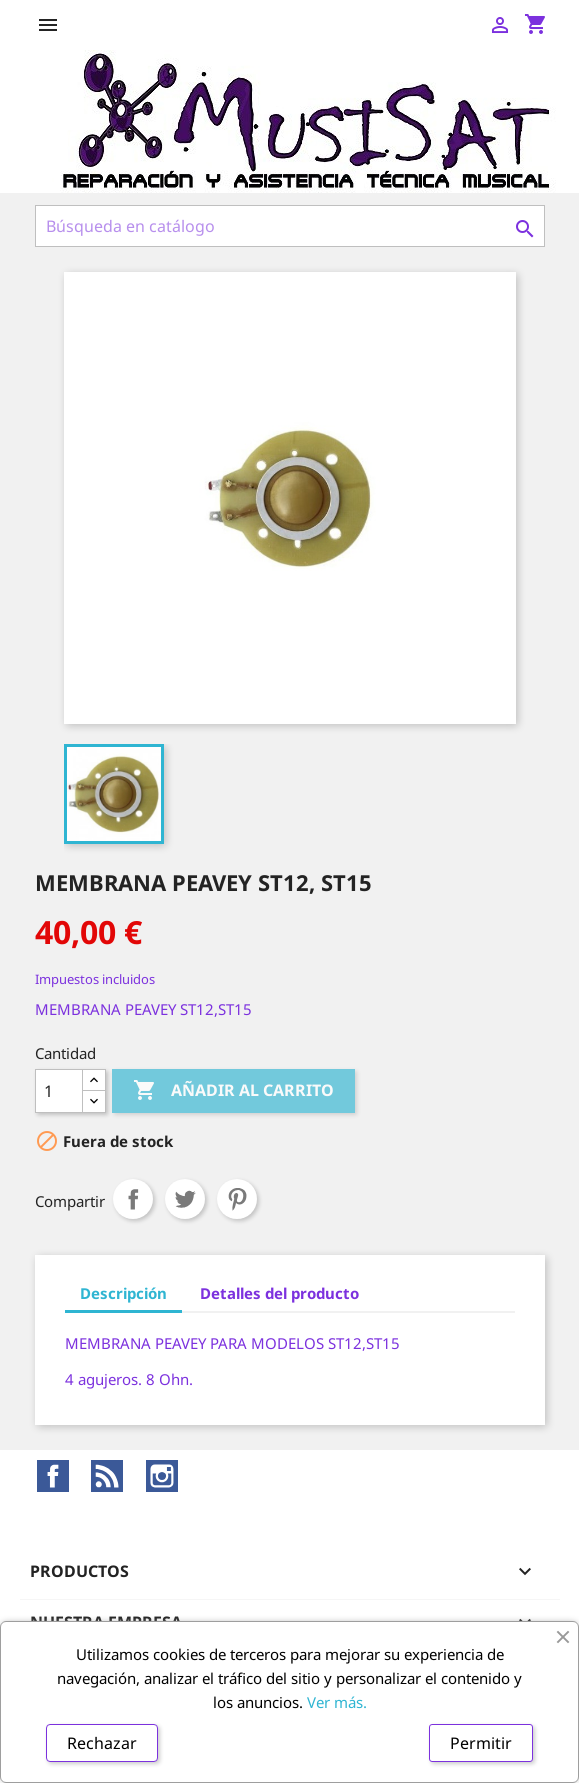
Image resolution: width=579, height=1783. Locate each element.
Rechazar (102, 1743)
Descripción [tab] (123, 1293)
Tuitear (185, 1199)
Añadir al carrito (233, 1091)
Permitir (481, 1743)
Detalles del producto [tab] (279, 1293)
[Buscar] (290, 226)
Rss (107, 1476)
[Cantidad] (59, 1091)
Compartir (133, 1199)
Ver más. (337, 1702)
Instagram (162, 1476)
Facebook (53, 1476)
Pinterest (237, 1199)
